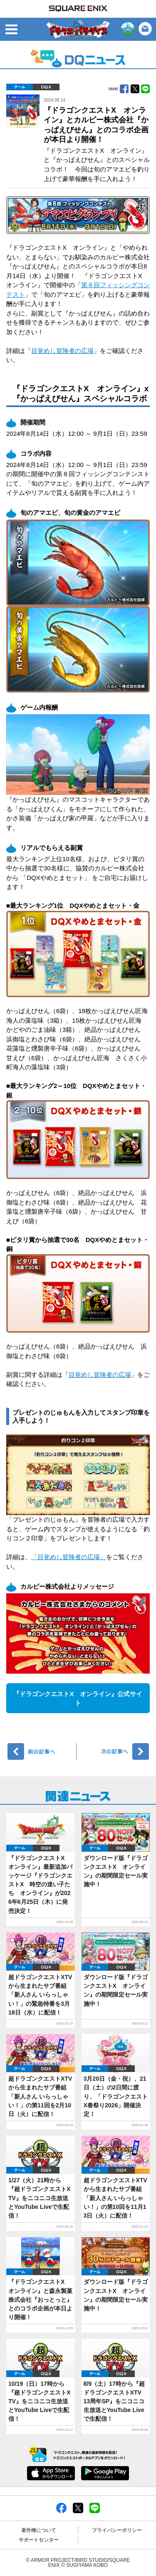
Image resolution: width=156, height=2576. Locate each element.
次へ (114, 1751)
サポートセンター (39, 2540)
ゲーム (19, 87)
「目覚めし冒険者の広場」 (68, 1556)
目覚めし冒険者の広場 (62, 350)
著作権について (38, 2530)
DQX (46, 87)
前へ (42, 1751)
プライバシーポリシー (117, 2530)
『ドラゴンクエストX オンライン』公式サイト (77, 1698)
